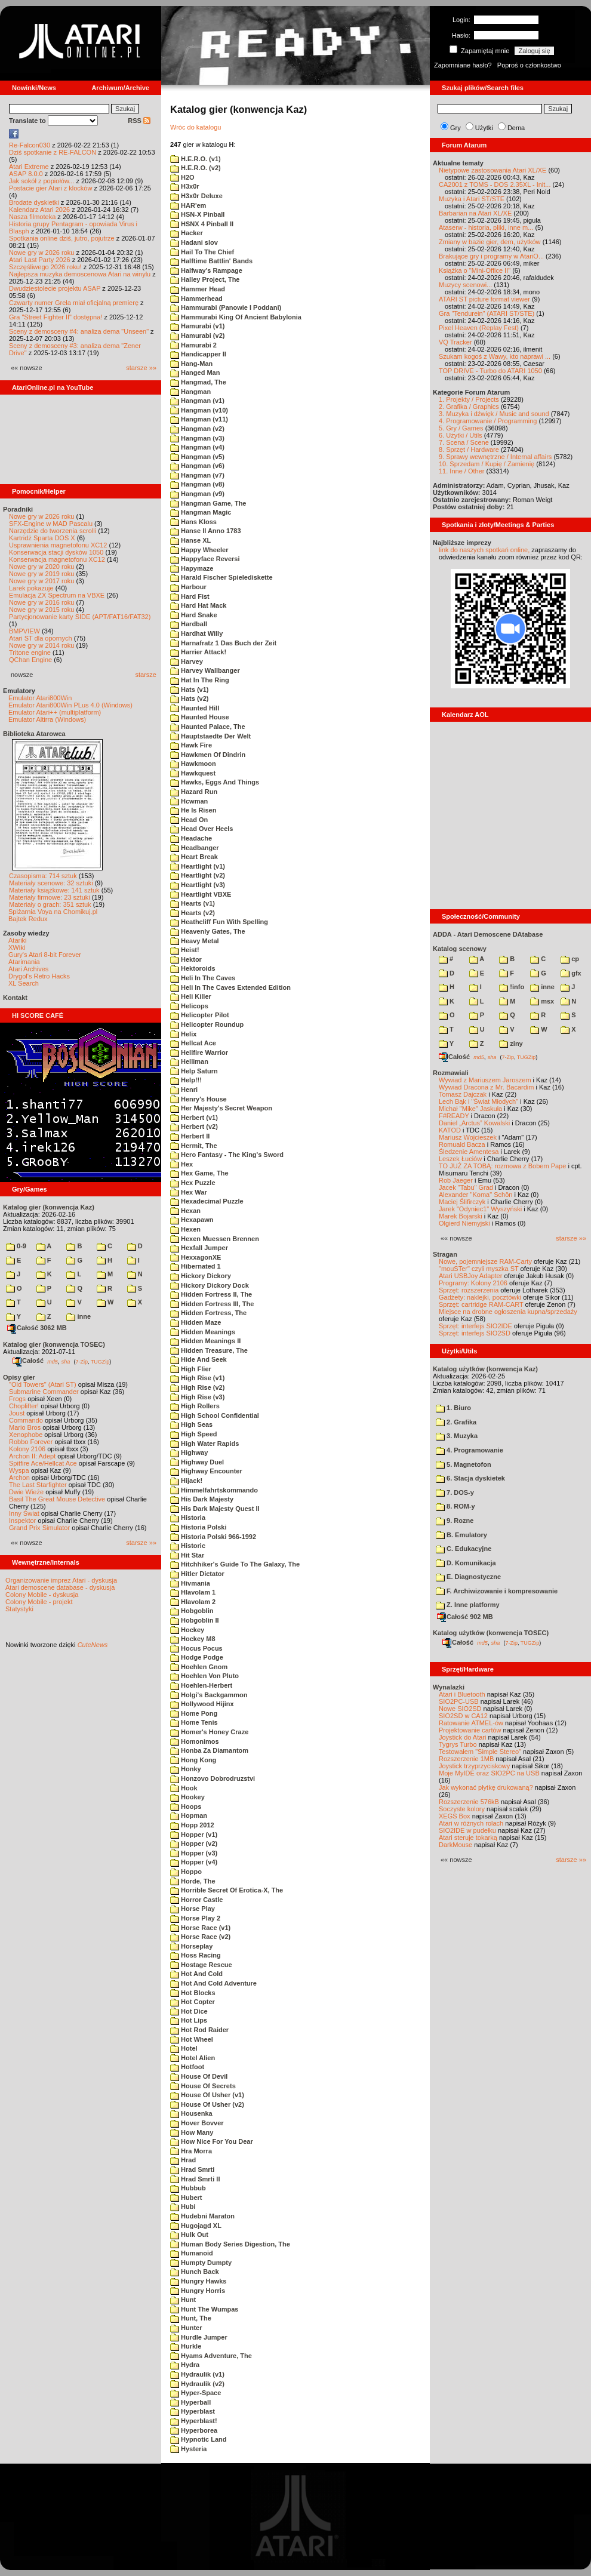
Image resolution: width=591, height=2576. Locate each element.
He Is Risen (193, 810)
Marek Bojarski (460, 1216)
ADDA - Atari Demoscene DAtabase (488, 934)
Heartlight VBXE (200, 894)
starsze (146, 674)
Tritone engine (30, 652)
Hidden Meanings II (205, 1340)
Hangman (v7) (197, 475)
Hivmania (190, 1583)
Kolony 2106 (27, 1448)
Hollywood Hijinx (202, 1703)
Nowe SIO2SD (460, 1708)
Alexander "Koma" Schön (475, 1194)
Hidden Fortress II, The (211, 1294)
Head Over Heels (201, 828)
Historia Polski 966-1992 (213, 1536)
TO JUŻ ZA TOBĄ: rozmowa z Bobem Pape (502, 1165)
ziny (510, 1043)
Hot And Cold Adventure (213, 1983)
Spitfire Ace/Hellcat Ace (43, 1463)
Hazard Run (193, 791)
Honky (185, 1768)
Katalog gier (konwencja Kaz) (48, 1207)
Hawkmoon (193, 763)
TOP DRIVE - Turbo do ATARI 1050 (490, 370)
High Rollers (195, 1405)
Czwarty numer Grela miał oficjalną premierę (73, 302)
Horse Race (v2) (200, 1936)
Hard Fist (190, 596)
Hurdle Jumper (198, 2337)
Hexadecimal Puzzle (207, 1201)
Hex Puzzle (193, 1182)
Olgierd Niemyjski (464, 1223)
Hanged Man (195, 372)
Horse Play (192, 1908)
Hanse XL (190, 540)
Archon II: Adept (33, 1456)
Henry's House (198, 1099)
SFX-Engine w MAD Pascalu (51, 523)
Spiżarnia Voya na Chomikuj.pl (52, 911)
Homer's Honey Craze (209, 1731)
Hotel (184, 2048)
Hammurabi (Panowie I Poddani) (225, 307)
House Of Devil (198, 2076)
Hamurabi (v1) (197, 326)
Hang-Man (191, 363)
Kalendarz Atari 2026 (39, 209)
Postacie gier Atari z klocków (50, 188)
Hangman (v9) (197, 493)
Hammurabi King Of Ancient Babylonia (235, 317)
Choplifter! (24, 1405)
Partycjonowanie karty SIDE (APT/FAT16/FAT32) (79, 616)
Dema (516, 127)
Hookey (187, 1797)
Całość (28, 1360)
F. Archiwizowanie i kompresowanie (497, 1591)
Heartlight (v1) (197, 866)
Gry (455, 127)
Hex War (188, 1192)
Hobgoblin (191, 1610)
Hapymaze (191, 568)
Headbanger (194, 847)
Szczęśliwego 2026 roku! (45, 266)
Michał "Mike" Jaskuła (470, 1108)
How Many (191, 2132)
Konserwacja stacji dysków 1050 (56, 552)
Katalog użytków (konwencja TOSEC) (491, 1632)
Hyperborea (193, 2430)
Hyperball (190, 2402)
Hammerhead (196, 298)
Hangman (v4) (197, 447)
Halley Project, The (204, 279)
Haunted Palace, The (207, 726)
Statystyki (19, 1608)
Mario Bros (25, 1427)
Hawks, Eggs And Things (214, 782)
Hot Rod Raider (199, 2029)
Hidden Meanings (202, 1331)
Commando (26, 1420)
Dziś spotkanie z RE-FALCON (52, 152)
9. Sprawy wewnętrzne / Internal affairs (495, 456)
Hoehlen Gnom (198, 1666)
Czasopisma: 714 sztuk (43, 875)
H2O (182, 177)
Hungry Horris (197, 2290)
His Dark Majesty (201, 1499)
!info (511, 986)
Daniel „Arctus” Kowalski (474, 1123)
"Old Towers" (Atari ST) (42, 1384)
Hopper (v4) (193, 1862)
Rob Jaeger (456, 1180)
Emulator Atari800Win (40, 697)
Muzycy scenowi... (465, 284)
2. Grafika (456, 1422)
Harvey (186, 661)
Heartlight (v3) (197, 884)
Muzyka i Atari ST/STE (471, 198)
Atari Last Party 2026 (39, 259)
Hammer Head (197, 289)
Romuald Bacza (462, 1144)
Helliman (189, 1061)
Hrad (183, 2159)
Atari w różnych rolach (471, 1823)
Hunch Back (194, 2271)
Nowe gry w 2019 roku (41, 573)
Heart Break (194, 856)
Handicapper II (198, 354)
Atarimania (24, 961)
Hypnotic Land (198, 2439)
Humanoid (191, 2253)
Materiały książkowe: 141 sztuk (54, 890)
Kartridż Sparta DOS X (42, 537)
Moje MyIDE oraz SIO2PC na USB (489, 1773)
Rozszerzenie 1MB (466, 1758)
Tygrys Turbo (458, 1744)
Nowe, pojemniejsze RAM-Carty (485, 1261)
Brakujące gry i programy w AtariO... (491, 256)
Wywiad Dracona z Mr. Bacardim (486, 1087)
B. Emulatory (461, 1534)
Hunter (186, 2327)
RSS (139, 120)
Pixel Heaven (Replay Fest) (479, 327)
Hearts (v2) (192, 912)
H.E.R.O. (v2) (195, 167)
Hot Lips (188, 2020)
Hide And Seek (198, 1359)
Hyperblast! (193, 2420)
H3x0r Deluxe (196, 195)
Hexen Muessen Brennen (214, 1238)
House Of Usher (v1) (207, 2094)
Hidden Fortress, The (208, 1312)
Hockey (187, 1629)
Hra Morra (191, 2151)
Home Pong (193, 1713)
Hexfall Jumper (199, 1247)
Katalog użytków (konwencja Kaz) (485, 1368)
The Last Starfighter (38, 1484)
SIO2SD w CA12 (463, 1715)
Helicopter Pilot (199, 1014)
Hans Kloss (193, 521)
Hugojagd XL (195, 2225)
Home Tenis (194, 1722)
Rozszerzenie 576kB (469, 1801)
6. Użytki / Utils (460, 435)
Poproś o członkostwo (529, 65)
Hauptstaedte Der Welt (210, 736)
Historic (187, 1545)
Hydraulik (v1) (197, 2374)
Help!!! (186, 1080)
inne (78, 1316)
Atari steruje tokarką (468, 1837)
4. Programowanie (469, 1450)
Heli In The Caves (202, 977)
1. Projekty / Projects (469, 399)
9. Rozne (454, 1520)
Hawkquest (193, 773)
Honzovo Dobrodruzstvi (212, 1778)
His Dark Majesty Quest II (215, 1508)
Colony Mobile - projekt (39, 1601)
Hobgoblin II (194, 1620)
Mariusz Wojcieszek (468, 1137)
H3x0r (184, 186)
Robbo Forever (31, 1441)
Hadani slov (194, 242)
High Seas (191, 1424)
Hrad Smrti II (195, 2179)
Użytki (484, 127)
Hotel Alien (192, 2057)
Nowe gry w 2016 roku (41, 602)
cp (570, 958)
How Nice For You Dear (211, 2141)
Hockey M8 (193, 1638)
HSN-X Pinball (197, 214)
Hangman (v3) (197, 438)
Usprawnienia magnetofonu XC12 (58, 545)
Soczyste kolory (462, 1808)
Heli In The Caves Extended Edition (230, 987)
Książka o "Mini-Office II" (474, 270)
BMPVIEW (24, 631)
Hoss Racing (195, 1955)
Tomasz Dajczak (463, 1094)
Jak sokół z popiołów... (41, 180)
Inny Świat (24, 1513)
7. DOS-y (455, 1492)
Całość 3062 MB (37, 1327)
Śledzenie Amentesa (468, 1151)
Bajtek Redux (27, 918)
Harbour (188, 586)
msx (542, 1001)
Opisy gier (19, 1377)
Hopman (188, 1815)
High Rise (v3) (197, 1397)
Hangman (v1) (197, 400)
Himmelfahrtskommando (214, 1490)
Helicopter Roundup (207, 1024)
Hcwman (189, 801)
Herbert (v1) (194, 1117)
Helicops (189, 1006)
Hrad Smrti (192, 2169)
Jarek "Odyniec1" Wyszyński (480, 1208)
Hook (184, 1788)
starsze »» (141, 367)
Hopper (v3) (193, 1853)
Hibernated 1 (195, 1266)
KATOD (450, 1130)
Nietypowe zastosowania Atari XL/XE (492, 170)
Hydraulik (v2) (197, 2383)
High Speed (193, 1434)
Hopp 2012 (192, 1825)
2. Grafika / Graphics (469, 406)
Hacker (186, 232)
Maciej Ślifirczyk (462, 1201)
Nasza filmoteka (32, 216)
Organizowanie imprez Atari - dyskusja (61, 1580)
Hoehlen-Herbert (201, 1685)
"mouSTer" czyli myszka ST (479, 1268)
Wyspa (19, 1470)
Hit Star (187, 1555)
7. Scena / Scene (464, 442)
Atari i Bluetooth (462, 1694)
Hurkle (185, 2346)
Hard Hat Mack (198, 605)
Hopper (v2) (193, 1843)
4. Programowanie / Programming (488, 420)
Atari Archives (28, 968)
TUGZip (100, 1361)
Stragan (445, 1254)
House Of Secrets (203, 2085)
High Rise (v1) (197, 1377)
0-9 (16, 1245)
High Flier (190, 1368)
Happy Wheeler (199, 549)
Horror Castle (196, 1899)
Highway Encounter (206, 1471)
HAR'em (188, 205)
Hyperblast (192, 2411)
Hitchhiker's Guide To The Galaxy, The (235, 1564)
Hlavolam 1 (193, 1592)
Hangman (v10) (199, 410)
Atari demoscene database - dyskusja (60, 1587)
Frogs (17, 1398)
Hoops (185, 1806)
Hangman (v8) (197, 484)
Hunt (183, 2299)
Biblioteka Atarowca (34, 733)
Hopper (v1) (193, 1834)
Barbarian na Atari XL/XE (475, 213)
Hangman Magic (200, 512)
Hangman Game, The (208, 503)
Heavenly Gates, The (207, 931)
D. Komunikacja (466, 1562)
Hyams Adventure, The (211, 2355)
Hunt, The (190, 2318)
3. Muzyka (457, 1435)
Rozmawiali (451, 1072)
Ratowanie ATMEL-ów (471, 1722)
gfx (571, 973)
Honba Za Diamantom (209, 1750)
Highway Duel (197, 1462)
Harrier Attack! (198, 651)
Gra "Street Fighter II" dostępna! (55, 317)
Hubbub (188, 2188)
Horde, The (193, 1881)
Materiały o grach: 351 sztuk (50, 904)
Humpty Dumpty (201, 2262)
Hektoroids (193, 968)
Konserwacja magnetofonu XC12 (57, 559)
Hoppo (186, 1871)
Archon (19, 1477)
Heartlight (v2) (197, 875)
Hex (181, 1164)
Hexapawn (191, 1219)
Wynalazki (448, 1687)
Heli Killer (190, 996)
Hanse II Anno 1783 (205, 530)
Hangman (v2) (197, 428)
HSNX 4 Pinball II (201, 223)
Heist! (184, 949)
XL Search (23, 983)
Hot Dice (189, 2011)
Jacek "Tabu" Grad (466, 1187)
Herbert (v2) (194, 1126)
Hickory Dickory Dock (209, 1285)
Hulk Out (189, 2234)
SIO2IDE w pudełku (467, 1830)
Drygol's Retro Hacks (39, 976)
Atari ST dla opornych (40, 638)
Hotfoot (187, 2066)
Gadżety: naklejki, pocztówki (480, 1297)
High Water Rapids (204, 1443)
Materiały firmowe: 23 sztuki (49, 897)
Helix (183, 1034)
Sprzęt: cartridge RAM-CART (481, 1304)
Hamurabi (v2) (197, 335)
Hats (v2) (189, 698)
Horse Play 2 (195, 1918)
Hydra (184, 2364)
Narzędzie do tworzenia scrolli (52, 530)
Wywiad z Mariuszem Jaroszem (485, 1080)
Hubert (186, 2197)
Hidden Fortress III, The (212, 1303)
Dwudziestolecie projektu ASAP (54, 288)
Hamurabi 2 (193, 345)
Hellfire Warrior (199, 1052)
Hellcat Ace (193, 1043)
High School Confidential (214, 1415)
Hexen (185, 1229)
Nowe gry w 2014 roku (41, 645)
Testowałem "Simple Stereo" (480, 1751)
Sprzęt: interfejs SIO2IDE (475, 1325)
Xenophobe (25, 1434)
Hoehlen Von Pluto (204, 1675)
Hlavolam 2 (193, 1601)
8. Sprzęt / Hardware (469, 449)
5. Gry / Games (461, 428)
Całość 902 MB (465, 1616)
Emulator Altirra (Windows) (47, 719)
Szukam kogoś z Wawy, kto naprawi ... (494, 356)
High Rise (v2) (197, 1387)
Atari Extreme (29, 166)
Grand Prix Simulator (39, 1527)
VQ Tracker (455, 342)
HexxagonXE (195, 1257)
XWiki (16, 947)
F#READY (454, 1115)
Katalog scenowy (460, 948)
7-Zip (81, 1361)
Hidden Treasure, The (209, 1350)
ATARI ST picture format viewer (484, 299)
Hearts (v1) (192, 903)
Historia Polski (198, 1527)
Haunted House (199, 717)
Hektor (186, 959)
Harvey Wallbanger (205, 670)
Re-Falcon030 (29, 145)
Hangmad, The (198, 382)
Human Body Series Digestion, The (230, 2244)
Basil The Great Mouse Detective (57, 1499)
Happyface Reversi (205, 558)
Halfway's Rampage (206, 270)
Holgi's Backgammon (208, 1694)
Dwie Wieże (26, 1491)
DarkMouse (455, 1844)
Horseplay (191, 1946)
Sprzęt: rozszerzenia (468, 1290)
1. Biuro (453, 1407)
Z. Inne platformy (468, 1604)
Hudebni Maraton (202, 2216)
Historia (187, 1517)
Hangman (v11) (199, 419)
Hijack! (186, 1480)
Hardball (188, 623)
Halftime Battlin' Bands (211, 260)
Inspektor (22, 1520)
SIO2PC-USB (459, 1701)
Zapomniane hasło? (463, 65)
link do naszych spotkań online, (484, 549)
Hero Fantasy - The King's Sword (227, 1154)
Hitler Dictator (197, 1573)
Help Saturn (194, 1071)
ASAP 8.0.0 (26, 173)
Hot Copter (192, 2001)
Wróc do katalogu (195, 127)
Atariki (17, 940)
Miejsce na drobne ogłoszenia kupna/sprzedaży (508, 1311)
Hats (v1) (189, 689)
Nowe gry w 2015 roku (41, 609)
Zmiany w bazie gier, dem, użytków (490, 241)
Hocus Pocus (196, 1648)
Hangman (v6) (197, 465)
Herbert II (190, 1136)
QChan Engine (30, 659)
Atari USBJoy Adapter (470, 1275)
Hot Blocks (193, 1992)
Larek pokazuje (31, 588)
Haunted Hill (194, 708)
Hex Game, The (199, 1173)
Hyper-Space (195, 2392)
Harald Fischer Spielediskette (221, 577)
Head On (189, 819)
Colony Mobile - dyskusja (41, 1594)
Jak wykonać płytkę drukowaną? (486, 1787)
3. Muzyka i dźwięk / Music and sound (494, 413)
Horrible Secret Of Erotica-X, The (226, 1890)
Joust (16, 1413)
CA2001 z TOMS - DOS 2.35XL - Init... (494, 184)
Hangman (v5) (197, 456)
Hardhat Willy (196, 633)
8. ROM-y (455, 1506)
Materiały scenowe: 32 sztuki (51, 883)
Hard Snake (193, 614)
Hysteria (188, 2448)
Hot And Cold (196, 1973)
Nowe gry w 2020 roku (41, 566)
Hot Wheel (191, 2039)
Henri (184, 1089)
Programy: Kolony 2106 (473, 1283)
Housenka (191, 2113)
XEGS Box (454, 1816)
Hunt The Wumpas (204, 2309)
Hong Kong (193, 1760)
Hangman (190, 391)
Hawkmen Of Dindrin (207, 754)
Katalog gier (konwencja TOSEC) (54, 1344)
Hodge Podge (196, 1657)
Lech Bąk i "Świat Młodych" (478, 1101)
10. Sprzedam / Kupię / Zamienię (486, 463)
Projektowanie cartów (470, 1730)
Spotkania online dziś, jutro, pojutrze (62, 238)
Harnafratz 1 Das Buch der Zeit (223, 643)
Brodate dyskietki (34, 202)
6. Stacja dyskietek (470, 1478)
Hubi (183, 2206)
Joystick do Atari (462, 1737)
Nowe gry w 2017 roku (41, 580)
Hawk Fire (191, 745)
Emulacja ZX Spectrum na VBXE (56, 595)
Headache (191, 838)
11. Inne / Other (461, 471)
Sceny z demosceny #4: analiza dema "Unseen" (79, 331)
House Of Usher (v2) (207, 2104)
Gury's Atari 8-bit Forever (44, 954)
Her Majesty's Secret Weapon (221, 1108)
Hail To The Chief (202, 252)
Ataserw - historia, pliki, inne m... (486, 227)
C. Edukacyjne (463, 1548)
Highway (189, 1452)
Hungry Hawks (198, 2281)
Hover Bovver (197, 2122)
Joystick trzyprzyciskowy (474, 1765)
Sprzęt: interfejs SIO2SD (474, 1333)
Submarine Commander (44, 1391)
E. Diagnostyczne (468, 1576)
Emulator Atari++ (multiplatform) (54, 712)
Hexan (185, 1210)
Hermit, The (193, 1145)
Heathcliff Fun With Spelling (219, 921)
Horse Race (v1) (200, 1927)
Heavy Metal (194, 940)
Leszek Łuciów (460, 1158)
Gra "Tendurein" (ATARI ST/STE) (486, 313)
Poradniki (18, 509)
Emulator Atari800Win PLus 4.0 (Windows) (70, 705)
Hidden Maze (195, 1322)
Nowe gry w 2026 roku (41, 252)
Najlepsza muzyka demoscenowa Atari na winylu (79, 274)
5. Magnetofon (463, 1464)
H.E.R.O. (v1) (195, 158)
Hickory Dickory (200, 1275)
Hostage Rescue (201, 1964)
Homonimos (194, 1741)
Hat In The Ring (199, 680)
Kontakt (15, 997)
